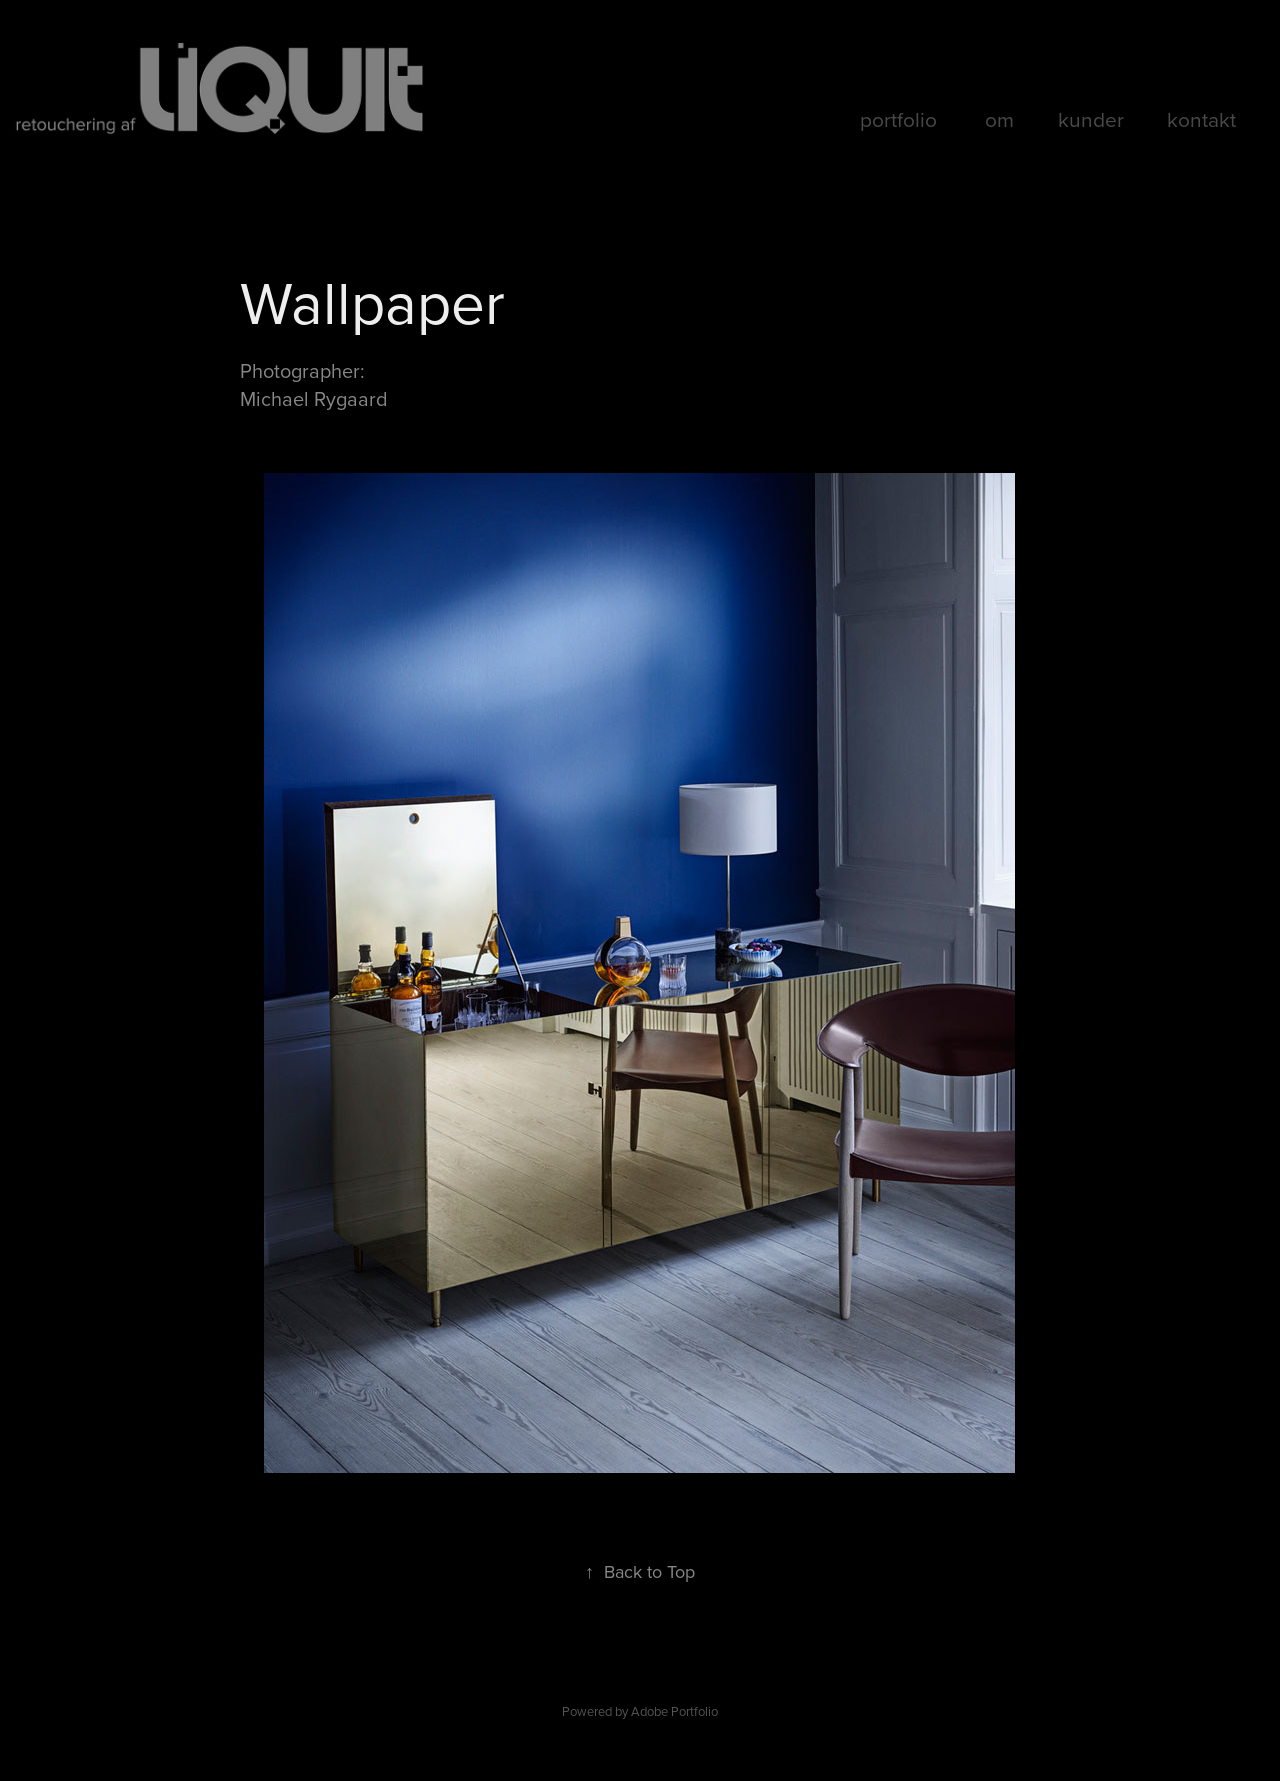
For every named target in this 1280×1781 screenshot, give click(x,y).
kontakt (1201, 119)
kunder (1091, 119)
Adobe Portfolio (674, 1711)
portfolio (898, 119)
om (999, 119)
